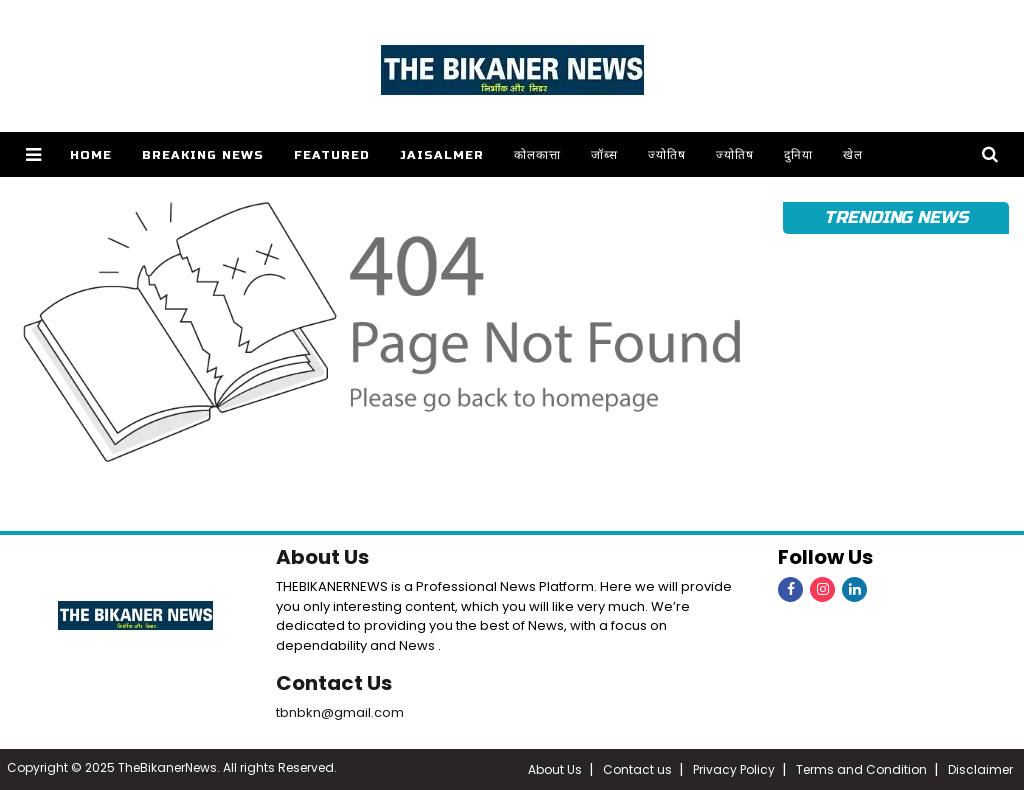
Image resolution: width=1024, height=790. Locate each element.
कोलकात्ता (537, 155)
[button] (33, 154)
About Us (322, 557)
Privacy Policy (734, 769)
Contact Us (334, 683)
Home (91, 155)
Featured (332, 155)
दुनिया (798, 155)
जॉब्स (604, 155)
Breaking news (203, 155)
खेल (853, 155)
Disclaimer (980, 769)
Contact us (637, 769)
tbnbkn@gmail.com (340, 712)
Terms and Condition (861, 769)
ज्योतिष (667, 155)
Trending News (896, 217)
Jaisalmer (442, 155)
